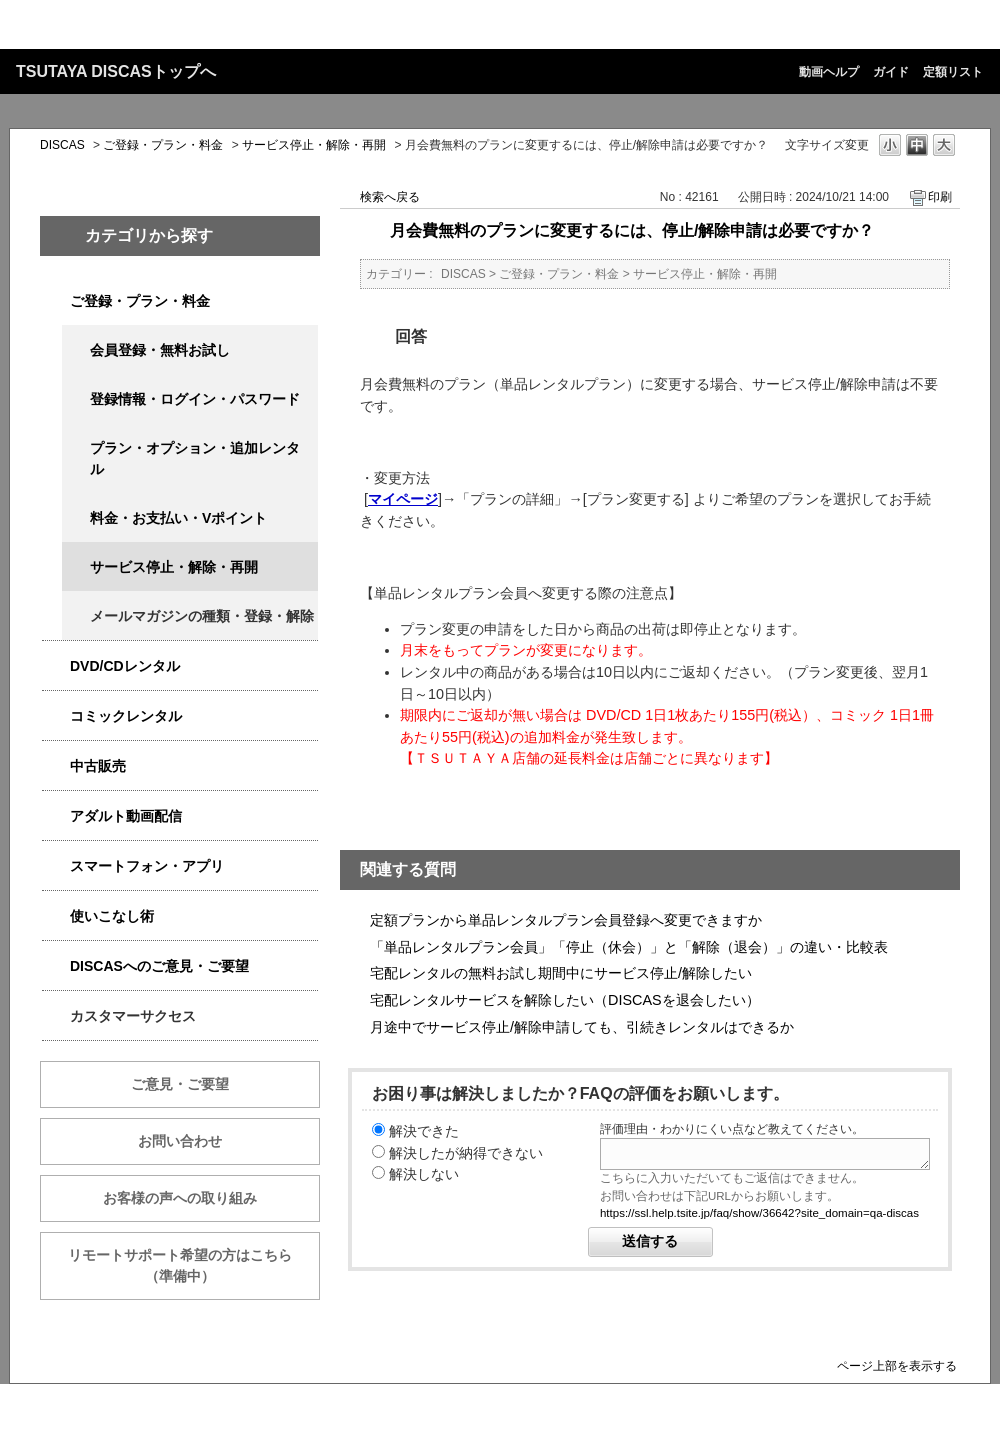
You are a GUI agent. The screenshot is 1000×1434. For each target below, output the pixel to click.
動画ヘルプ (829, 72)
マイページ (403, 499)
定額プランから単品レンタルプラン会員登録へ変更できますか (566, 920)
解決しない (424, 1174)
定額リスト (953, 72)
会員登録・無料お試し (160, 350)
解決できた (424, 1131)
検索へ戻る (390, 197)
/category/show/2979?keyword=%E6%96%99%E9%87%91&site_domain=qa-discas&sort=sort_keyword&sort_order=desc (56, 301)
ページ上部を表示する (897, 1365)
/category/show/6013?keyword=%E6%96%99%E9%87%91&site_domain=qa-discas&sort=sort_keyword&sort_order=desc (56, 766)
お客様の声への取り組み (180, 1198)
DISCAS (62, 145)
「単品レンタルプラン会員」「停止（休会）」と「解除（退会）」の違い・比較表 (629, 947)
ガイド (891, 72)
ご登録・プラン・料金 (163, 145)
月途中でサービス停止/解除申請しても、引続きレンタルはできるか (582, 1027)
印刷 (940, 197)
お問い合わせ (180, 1141)
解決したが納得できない (466, 1153)
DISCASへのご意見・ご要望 (159, 966)
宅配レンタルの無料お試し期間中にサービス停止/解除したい (561, 973)
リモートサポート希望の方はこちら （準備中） (194, 1265)
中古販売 (98, 766)
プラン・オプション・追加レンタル (195, 458)
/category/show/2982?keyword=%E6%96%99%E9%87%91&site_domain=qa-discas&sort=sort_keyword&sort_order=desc (56, 866)
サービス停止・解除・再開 (314, 145)
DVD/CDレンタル (125, 666)
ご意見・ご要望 (180, 1084)
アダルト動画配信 (126, 816)
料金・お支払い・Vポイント (178, 518)
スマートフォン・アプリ (147, 866)
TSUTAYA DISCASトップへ (116, 71)
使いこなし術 (112, 916)
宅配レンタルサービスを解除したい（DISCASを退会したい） (565, 1000)
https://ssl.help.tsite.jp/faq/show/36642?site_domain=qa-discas (759, 1213)
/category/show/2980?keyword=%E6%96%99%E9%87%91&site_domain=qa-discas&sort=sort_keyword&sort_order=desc (56, 666)
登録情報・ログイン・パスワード (195, 399)
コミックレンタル (126, 716)
